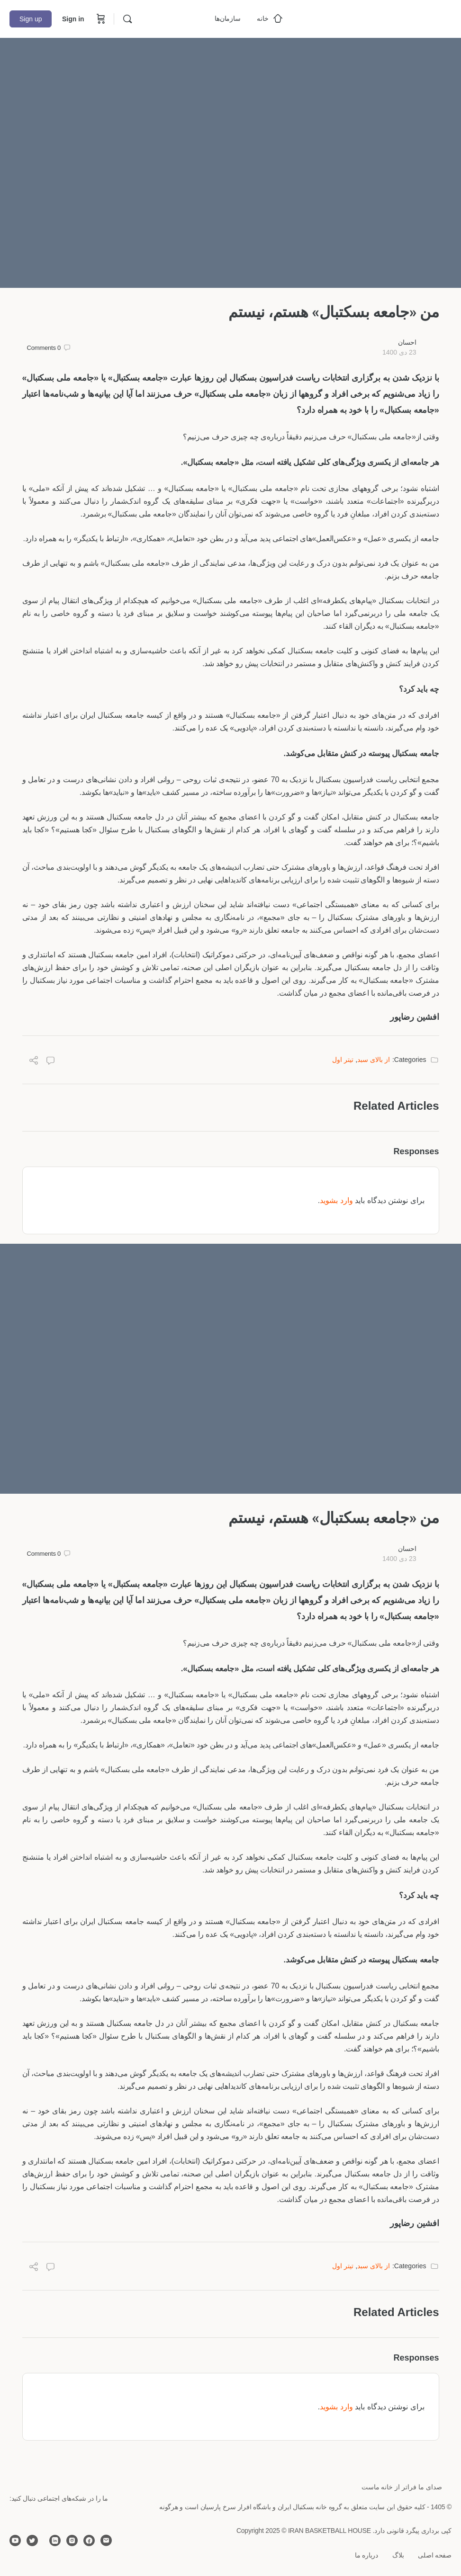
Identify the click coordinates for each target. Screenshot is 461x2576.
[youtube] (15, 2540)
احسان (407, 342)
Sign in (73, 19)
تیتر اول (342, 1059)
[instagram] (72, 2540)
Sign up (30, 19)
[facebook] (89, 2540)
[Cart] (100, 19)
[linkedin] (55, 2540)
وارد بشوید (336, 1200)
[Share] (33, 1062)
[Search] (127, 19)
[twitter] (32, 2540)
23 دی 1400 (399, 352)
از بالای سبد (373, 1059)
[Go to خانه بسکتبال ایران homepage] (380, 17)
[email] (106, 2540)
